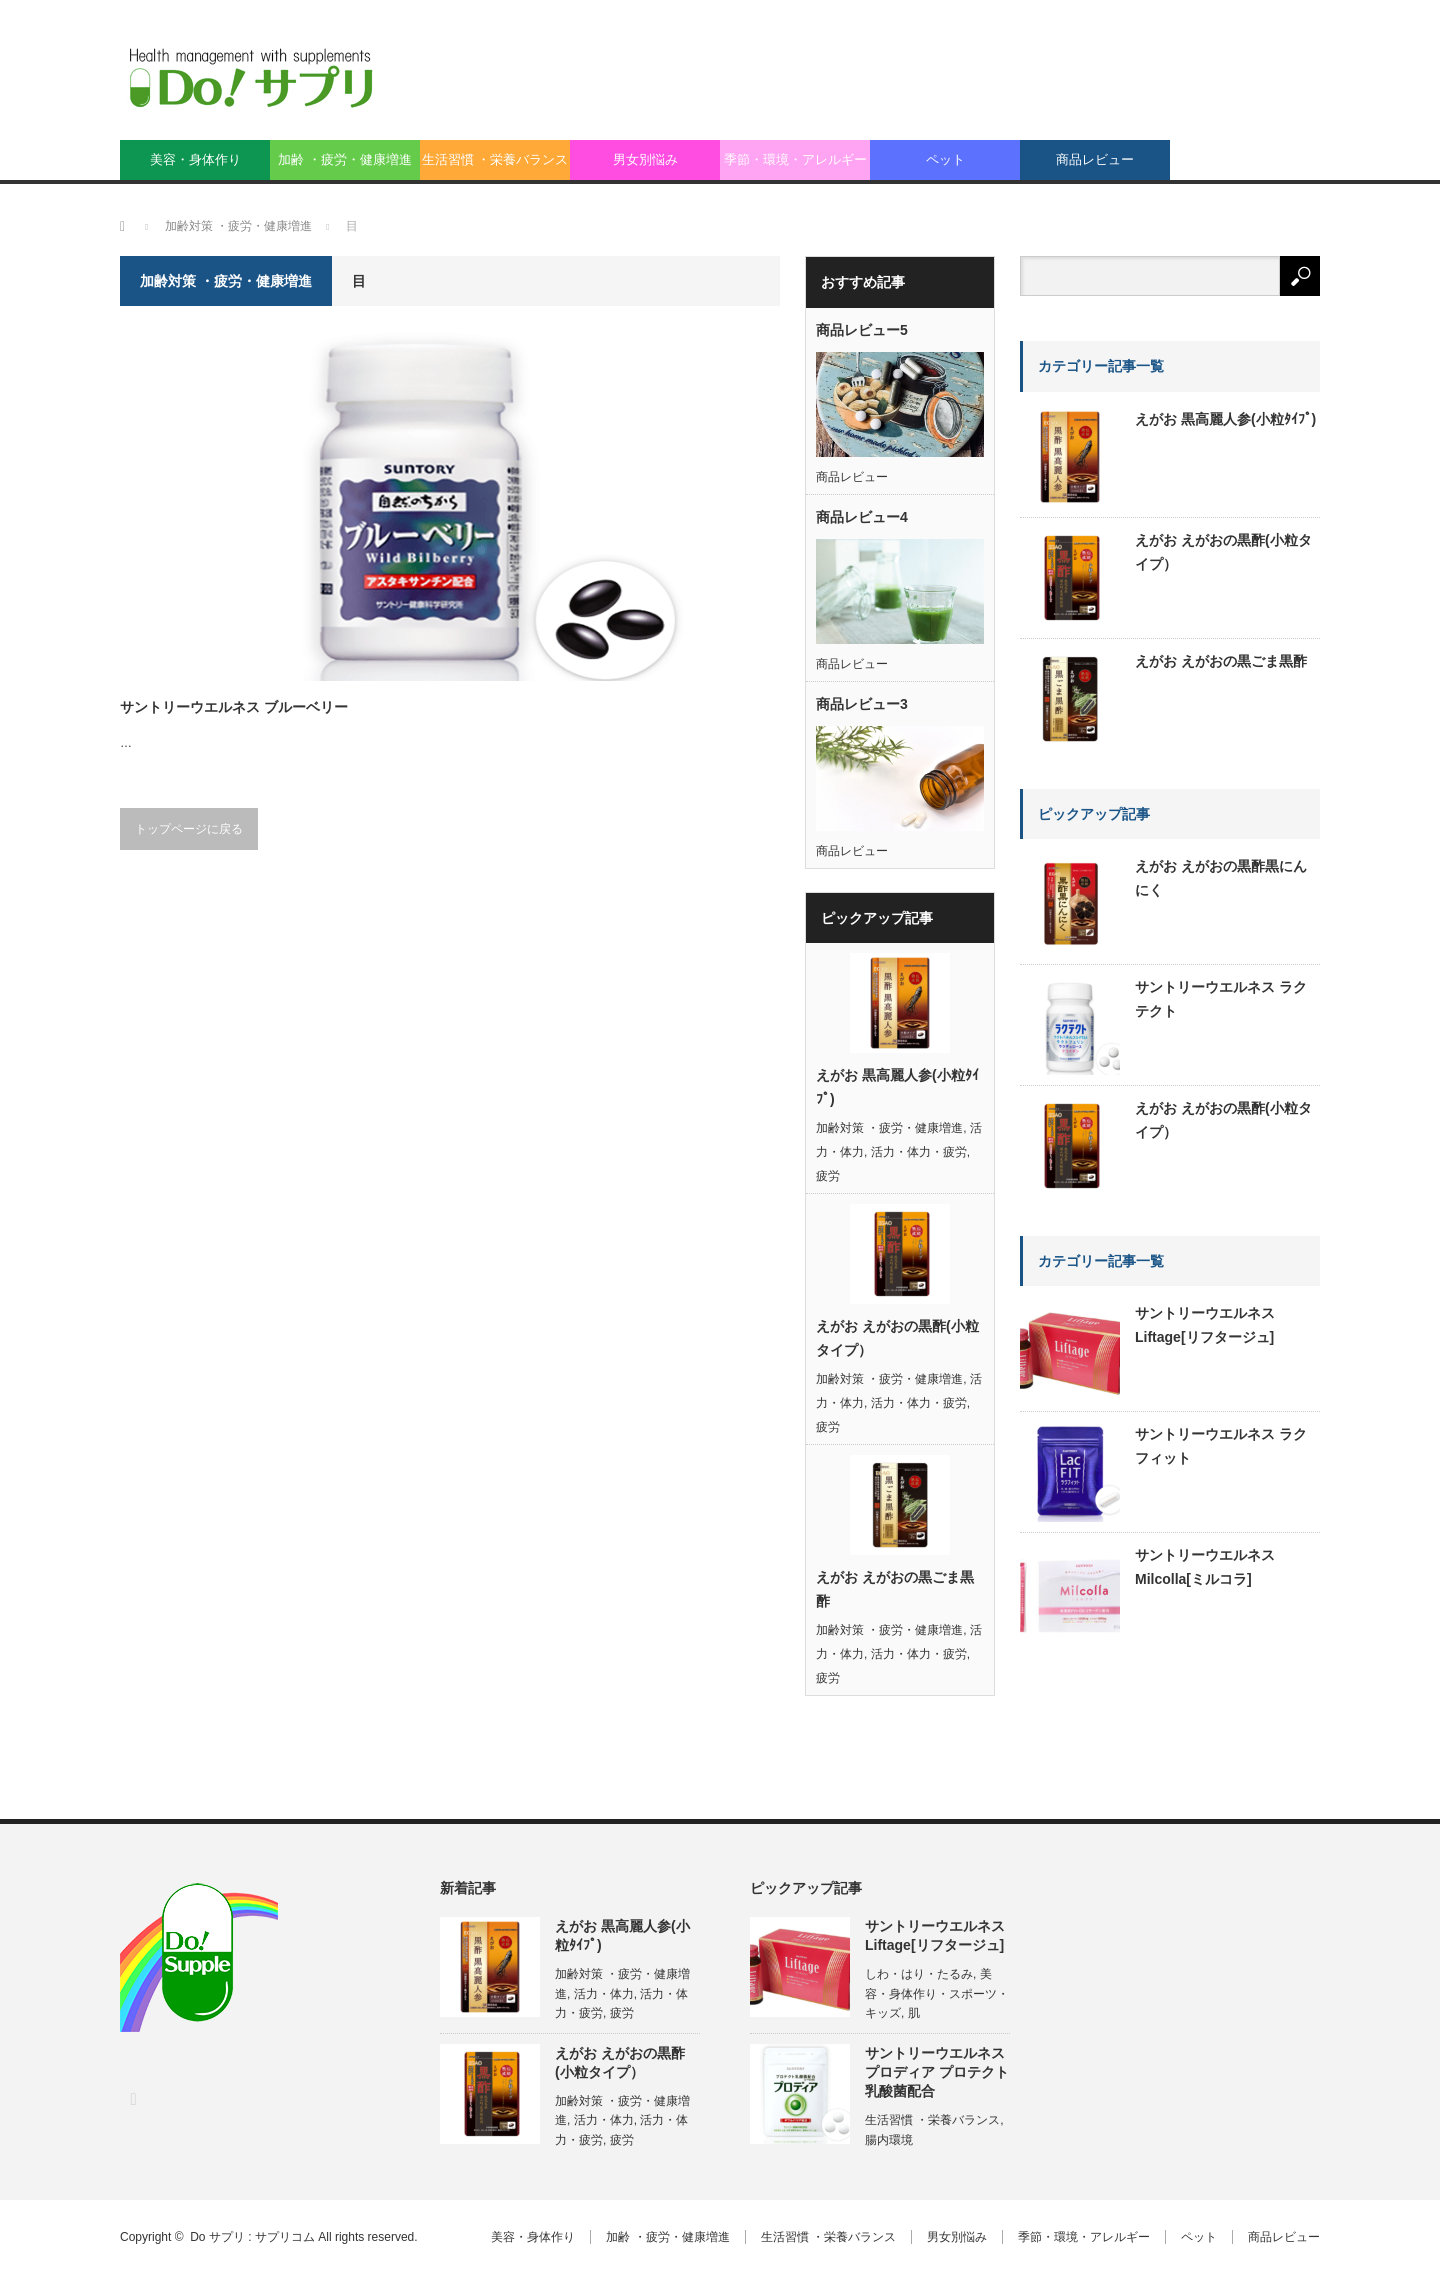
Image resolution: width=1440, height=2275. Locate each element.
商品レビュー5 (862, 330)
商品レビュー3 (862, 704)
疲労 (828, 1176)
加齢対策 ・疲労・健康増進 (889, 1128)
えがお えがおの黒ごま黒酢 (895, 1589)
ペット (945, 159)
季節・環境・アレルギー (795, 159)
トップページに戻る (189, 829)
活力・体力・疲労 (919, 1152)
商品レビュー (1095, 159)
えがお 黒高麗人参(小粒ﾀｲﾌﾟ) (897, 1087)
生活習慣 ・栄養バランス (495, 159)
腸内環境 (889, 2140)
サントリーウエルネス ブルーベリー (234, 707)
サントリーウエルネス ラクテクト (1221, 999)
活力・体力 (604, 1994)
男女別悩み (645, 159)
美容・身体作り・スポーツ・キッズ (937, 1993)
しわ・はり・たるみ (919, 1974)
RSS (132, 2098)
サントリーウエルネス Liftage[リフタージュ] (1205, 1325)
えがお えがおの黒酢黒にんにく (1221, 878)
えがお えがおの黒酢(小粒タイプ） (897, 1338)
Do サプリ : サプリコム (252, 2237)
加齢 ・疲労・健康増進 (345, 159)
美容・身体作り (195, 159)
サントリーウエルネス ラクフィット (1221, 1446)
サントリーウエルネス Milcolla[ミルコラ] (1205, 1567)
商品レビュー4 (862, 517)
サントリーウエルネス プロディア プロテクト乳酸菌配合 (937, 2072)
